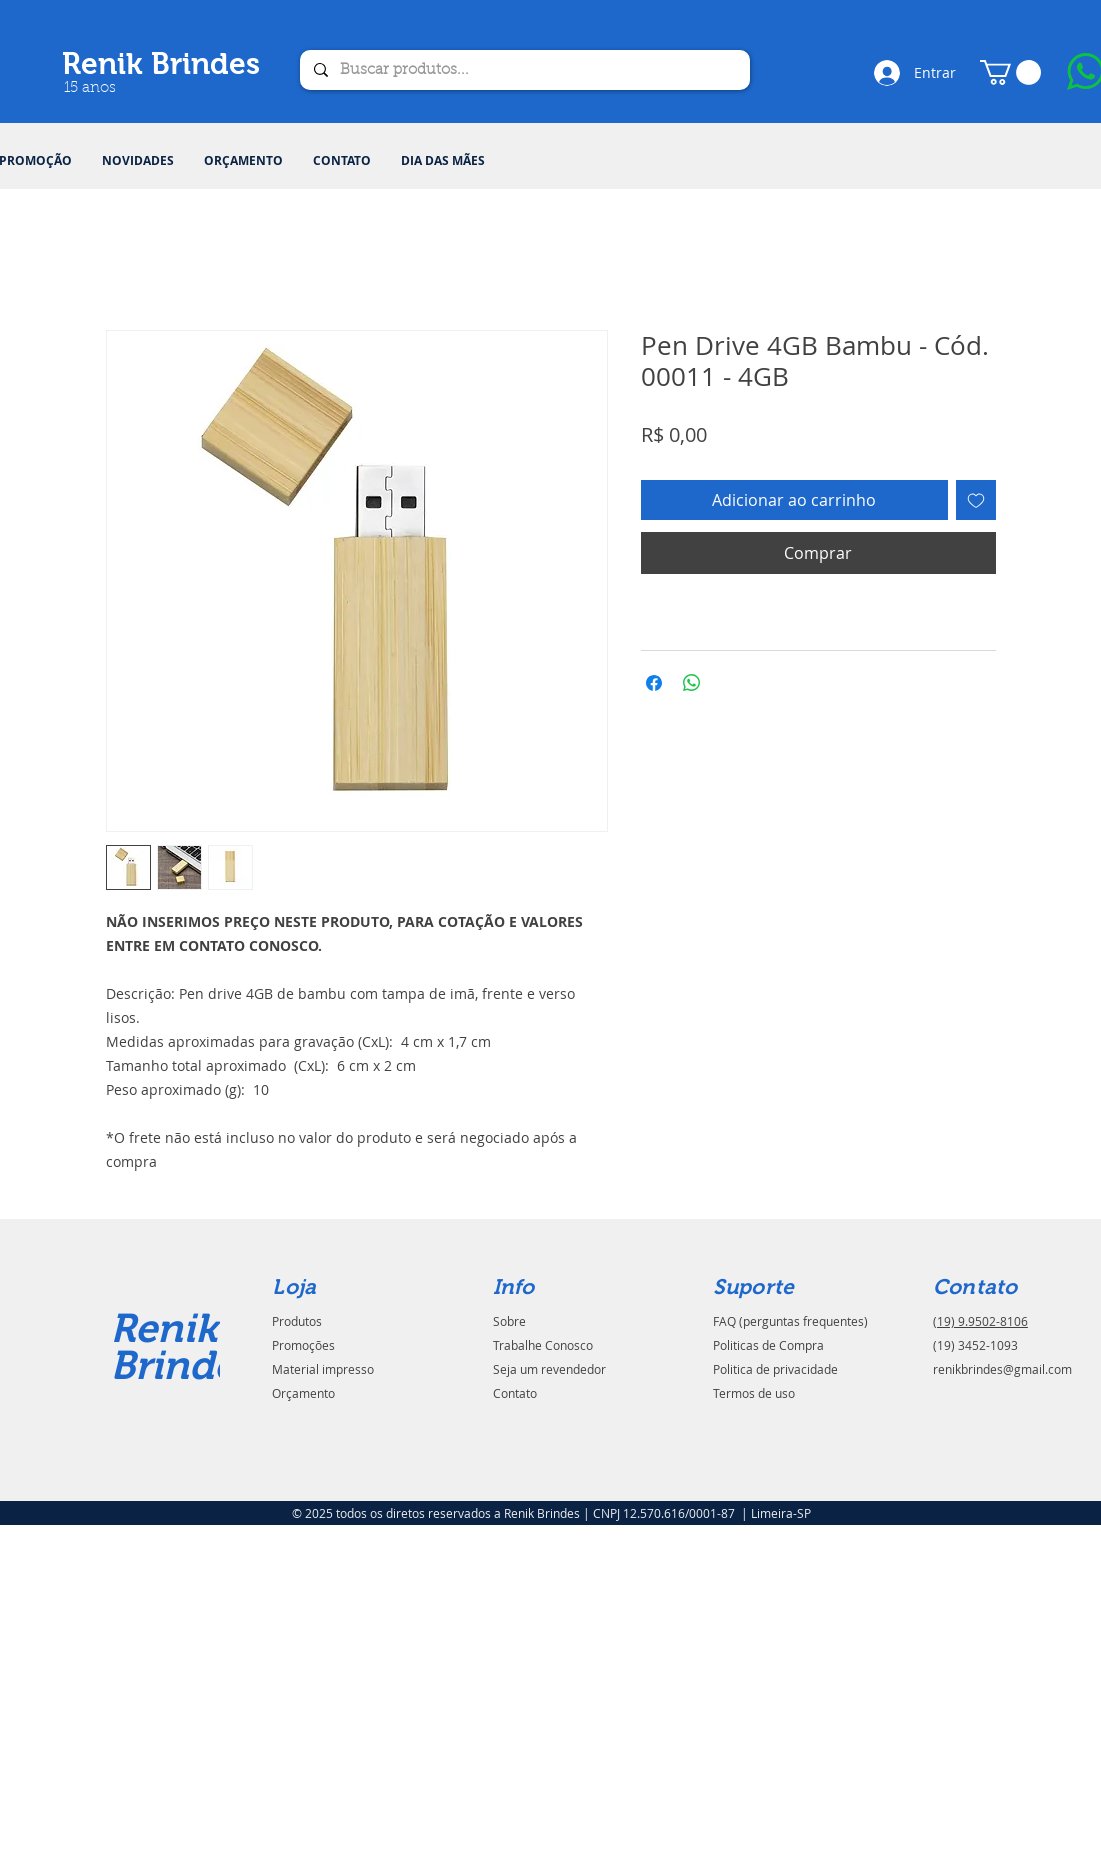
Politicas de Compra (768, 1345)
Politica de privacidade (775, 1369)
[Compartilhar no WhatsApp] (692, 683)
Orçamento (303, 1393)
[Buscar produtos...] (524, 70)
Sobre (509, 1321)
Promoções (303, 1345)
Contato (515, 1393)
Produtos (297, 1321)
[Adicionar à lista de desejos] (976, 500)
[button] (1010, 72)
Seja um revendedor (549, 1369)
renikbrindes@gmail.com (1002, 1369)
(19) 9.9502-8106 (980, 1321)
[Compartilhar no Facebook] (654, 683)
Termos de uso (754, 1393)
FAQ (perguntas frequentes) (790, 1321)
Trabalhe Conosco (543, 1345)
